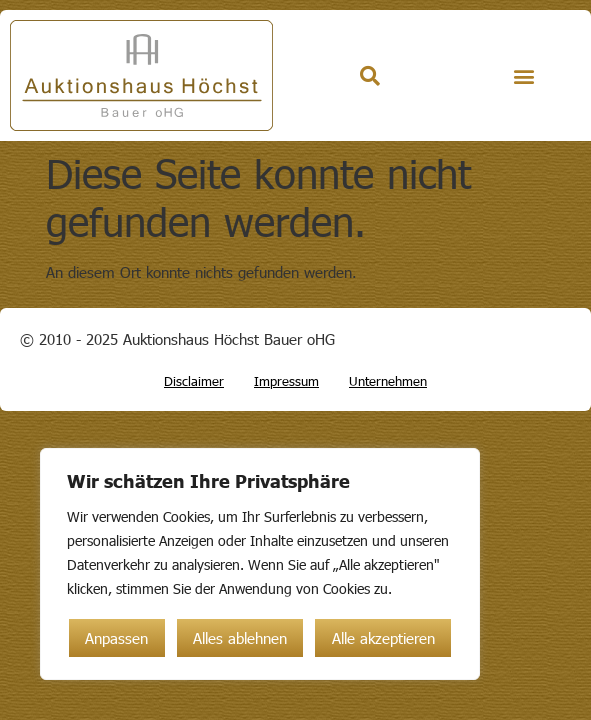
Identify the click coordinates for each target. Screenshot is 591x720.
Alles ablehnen (240, 638)
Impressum (286, 381)
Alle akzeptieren (383, 638)
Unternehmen (388, 381)
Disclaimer (194, 381)
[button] (523, 75)
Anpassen (116, 638)
